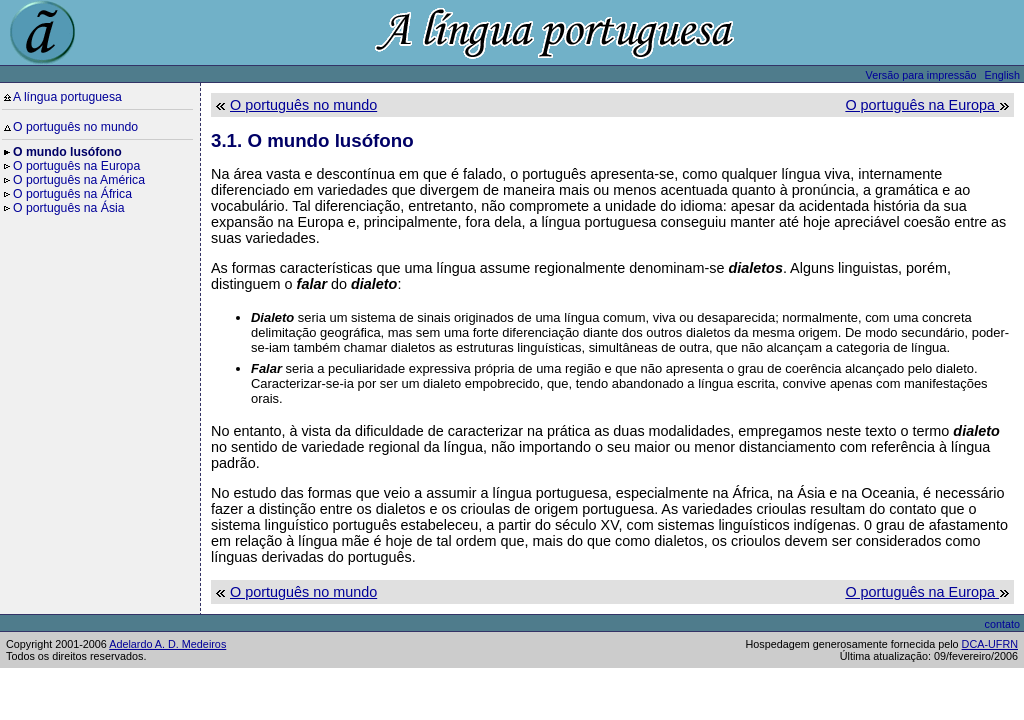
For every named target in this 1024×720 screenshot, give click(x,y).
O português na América (79, 180)
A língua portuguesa (67, 97)
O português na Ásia (69, 208)
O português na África (72, 194)
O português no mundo (75, 127)
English (1002, 75)
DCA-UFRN (990, 644)
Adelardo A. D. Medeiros (167, 644)
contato (1002, 624)
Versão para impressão (921, 75)
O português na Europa (76, 166)
